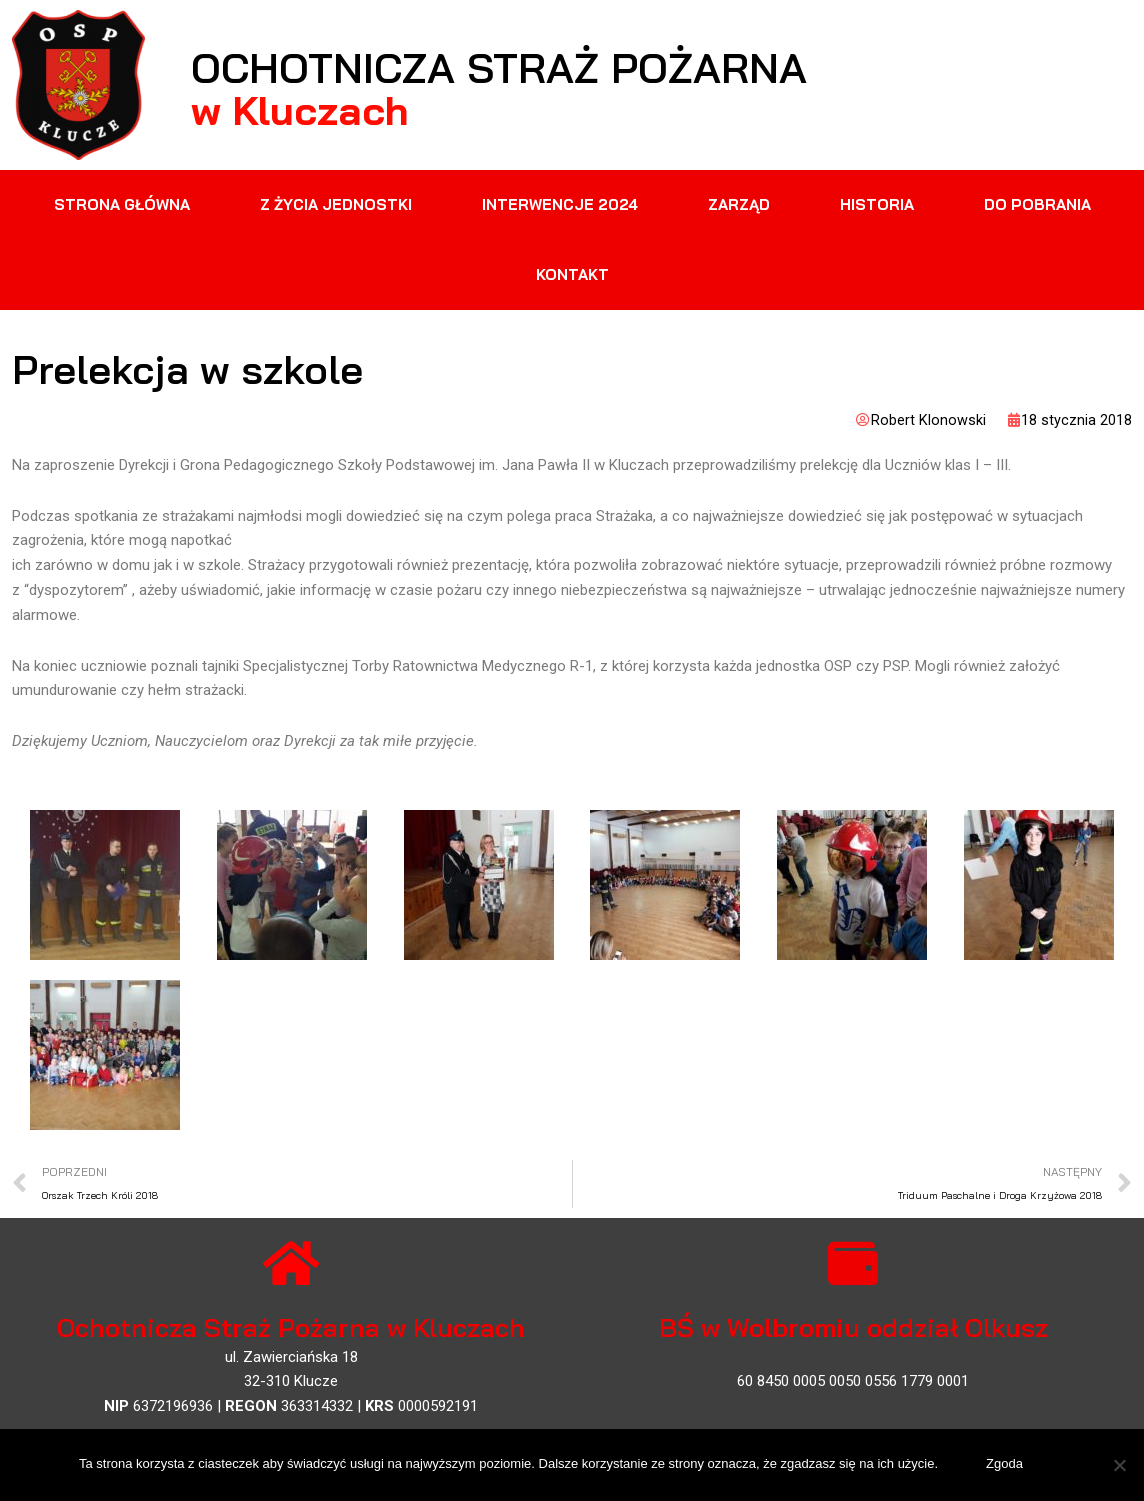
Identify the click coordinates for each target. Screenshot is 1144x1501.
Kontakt (572, 274)
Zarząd (739, 204)
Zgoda (1006, 1465)
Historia (877, 204)
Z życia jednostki (336, 204)
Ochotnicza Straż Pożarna (556, 64)
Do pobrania (1037, 204)
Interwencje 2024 (560, 204)
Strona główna (122, 204)
